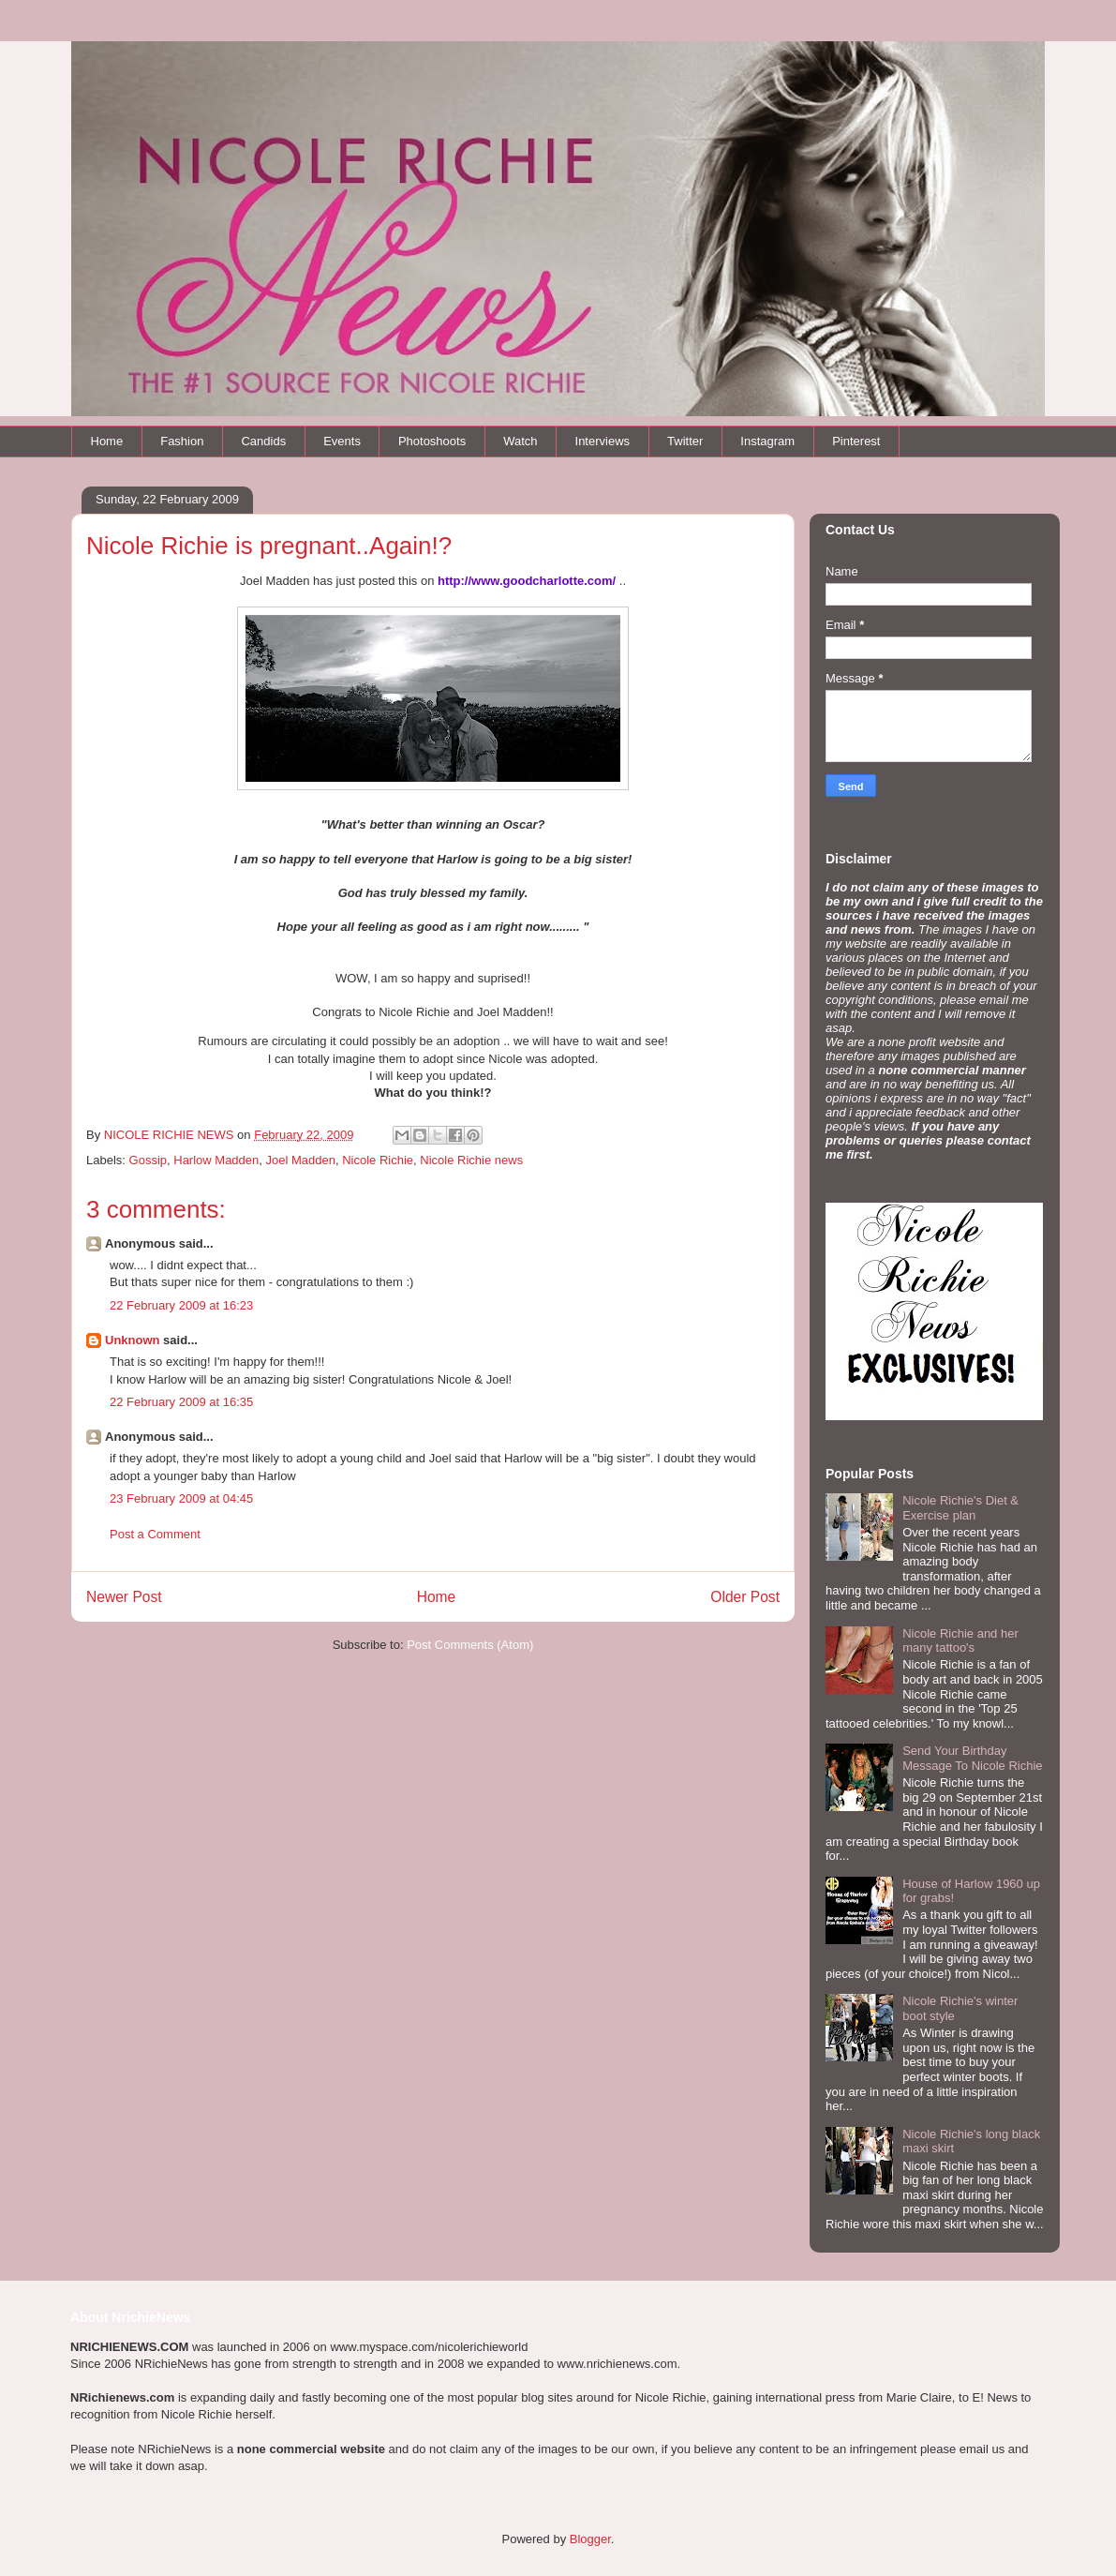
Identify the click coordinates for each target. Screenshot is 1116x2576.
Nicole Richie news (471, 1160)
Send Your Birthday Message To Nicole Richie (972, 1758)
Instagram (767, 441)
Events (342, 441)
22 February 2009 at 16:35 (181, 1402)
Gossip (148, 1160)
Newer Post (124, 1597)
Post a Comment (155, 1534)
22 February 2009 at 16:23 (181, 1305)
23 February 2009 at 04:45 (181, 1498)
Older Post (745, 1597)
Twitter (685, 441)
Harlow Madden (216, 1160)
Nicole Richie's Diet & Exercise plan (960, 1507)
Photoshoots (432, 441)
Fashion (181, 441)
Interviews (603, 441)
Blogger (590, 2539)
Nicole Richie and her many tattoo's (960, 1640)
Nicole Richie (377, 1160)
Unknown (132, 1340)
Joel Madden (300, 1160)
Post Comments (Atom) (470, 1645)
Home (107, 441)
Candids (263, 441)
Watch (520, 441)
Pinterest (856, 441)
